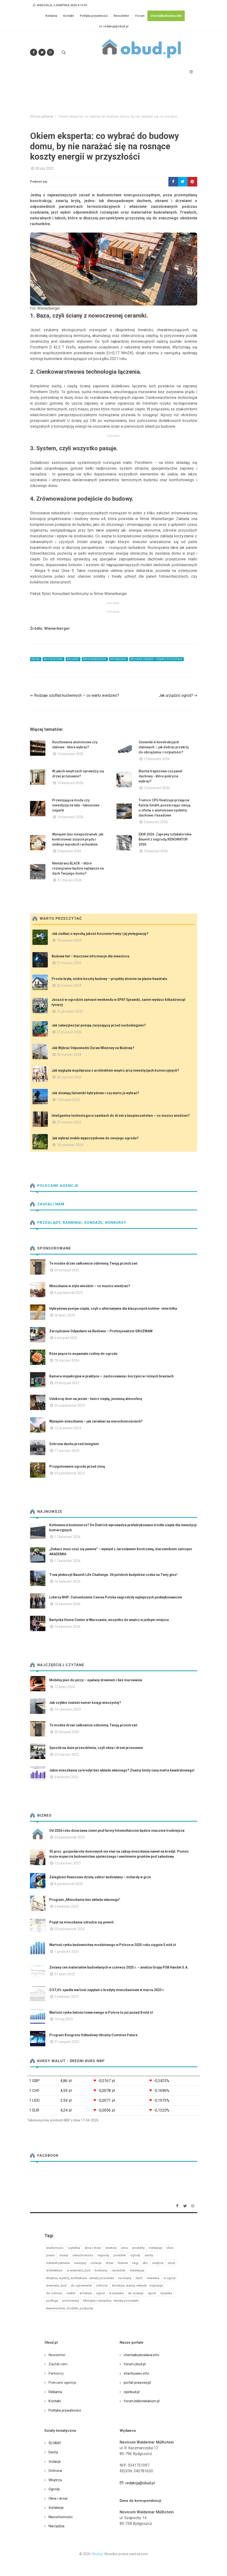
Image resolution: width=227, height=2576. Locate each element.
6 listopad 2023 (65, 1338)
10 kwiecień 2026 (70, 783)
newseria (153, 2278)
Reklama (51, 16)
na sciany (124, 2278)
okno (170, 2248)
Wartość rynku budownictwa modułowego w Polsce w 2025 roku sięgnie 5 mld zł (112, 1945)
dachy (149, 2255)
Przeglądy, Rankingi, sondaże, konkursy (78, 1222)
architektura (54, 2270)
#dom (35, 659)
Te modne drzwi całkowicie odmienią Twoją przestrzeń (93, 1263)
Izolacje (55, 2461)
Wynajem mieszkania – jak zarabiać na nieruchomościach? (96, 1421)
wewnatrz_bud (56, 2285)
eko (145, 2263)
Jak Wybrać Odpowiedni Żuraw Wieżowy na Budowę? (93, 1048)
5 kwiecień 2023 (66, 1997)
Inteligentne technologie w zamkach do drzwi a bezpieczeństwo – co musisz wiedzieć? (121, 1115)
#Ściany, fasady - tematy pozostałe (156, 659)
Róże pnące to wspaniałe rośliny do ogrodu (83, 1354)
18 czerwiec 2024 (70, 1145)
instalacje (155, 2248)
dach (138, 2278)
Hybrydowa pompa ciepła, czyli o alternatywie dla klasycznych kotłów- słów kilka (113, 1308)
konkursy (101, 2270)
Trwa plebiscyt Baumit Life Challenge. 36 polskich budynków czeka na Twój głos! (113, 1575)
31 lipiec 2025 (64, 1974)
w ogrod (169, 2278)
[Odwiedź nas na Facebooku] (33, 52)
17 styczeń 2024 (66, 1451)
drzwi (109, 2263)
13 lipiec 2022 (64, 1687)
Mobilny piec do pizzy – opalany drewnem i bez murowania (95, 1680)
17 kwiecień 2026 (67, 1537)
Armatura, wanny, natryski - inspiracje (137, 2285)
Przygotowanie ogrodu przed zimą (77, 1466)
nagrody (103, 2255)
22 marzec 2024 (69, 985)
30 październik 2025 (69, 1929)
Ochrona (55, 2470)
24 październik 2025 (69, 1837)
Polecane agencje (54, 1185)
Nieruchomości (61, 2517)
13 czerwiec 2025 (67, 1863)
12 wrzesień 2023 (67, 1428)
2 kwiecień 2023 (66, 1906)
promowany (70, 2300)
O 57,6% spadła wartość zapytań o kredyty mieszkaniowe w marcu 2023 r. (107, 1990)
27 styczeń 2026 (69, 1032)
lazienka (166, 2293)
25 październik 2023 (69, 1405)
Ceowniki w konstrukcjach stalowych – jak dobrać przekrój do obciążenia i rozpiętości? (164, 747)
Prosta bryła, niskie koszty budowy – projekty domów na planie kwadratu (109, 979)
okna (124, 2248)
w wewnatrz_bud (78, 2270)
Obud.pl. (97, 2554)
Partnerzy (56, 2373)
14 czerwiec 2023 (67, 1709)
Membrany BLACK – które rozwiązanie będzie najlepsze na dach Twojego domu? (78, 868)
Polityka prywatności (94, 16)
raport (152, 2293)
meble (71, 2293)
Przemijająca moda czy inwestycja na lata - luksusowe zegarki (75, 805)
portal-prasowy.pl (137, 2382)
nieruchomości (83, 2255)
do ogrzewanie (81, 2285)
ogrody (135, 2255)
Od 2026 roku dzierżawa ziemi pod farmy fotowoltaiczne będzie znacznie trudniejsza (116, 1830)
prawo (50, 2255)
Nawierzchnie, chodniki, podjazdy (69, 2308)
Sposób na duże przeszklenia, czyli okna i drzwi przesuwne (96, 1748)
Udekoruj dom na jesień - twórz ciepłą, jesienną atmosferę (95, 1399)
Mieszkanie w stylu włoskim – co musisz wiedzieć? (89, 1286)
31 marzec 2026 (69, 880)
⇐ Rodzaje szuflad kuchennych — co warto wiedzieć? (74, 695)
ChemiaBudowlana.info (166, 16)
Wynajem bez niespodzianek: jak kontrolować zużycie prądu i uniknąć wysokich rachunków (77, 839)
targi (135, 2263)
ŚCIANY (55, 2443)
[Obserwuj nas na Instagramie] (50, 52)
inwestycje (137, 2270)
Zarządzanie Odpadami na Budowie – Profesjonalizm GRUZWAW (101, 1331)
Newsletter (121, 16)
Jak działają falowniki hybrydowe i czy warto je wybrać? (95, 1093)
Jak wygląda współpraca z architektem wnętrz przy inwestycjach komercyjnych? (115, 1070)
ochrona (102, 2285)
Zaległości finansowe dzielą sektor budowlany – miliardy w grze (100, 1877)
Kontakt (68, 16)
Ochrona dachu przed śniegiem (74, 1444)
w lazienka (116, 2293)
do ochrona (54, 2293)
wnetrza (111, 2248)
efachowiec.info (136, 2373)
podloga (52, 2300)
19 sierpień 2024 (69, 940)
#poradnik (118, 659)
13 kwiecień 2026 (157, 759)
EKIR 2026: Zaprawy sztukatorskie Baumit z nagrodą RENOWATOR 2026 (165, 839)
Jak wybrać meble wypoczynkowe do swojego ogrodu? (95, 1138)
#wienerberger (95, 659)
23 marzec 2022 (66, 1754)
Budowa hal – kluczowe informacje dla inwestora (90, 956)
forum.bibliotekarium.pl (142, 2401)
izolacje (96, 2263)
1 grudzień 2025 (66, 1951)
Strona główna (41, 116)
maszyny (80, 2263)
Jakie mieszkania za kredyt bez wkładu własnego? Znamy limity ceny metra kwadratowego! (122, 1770)
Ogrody (54, 2489)
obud (171, 2263)
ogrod (100, 2293)
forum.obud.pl (135, 2364)
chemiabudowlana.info (141, 2355)
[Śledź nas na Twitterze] (42, 52)
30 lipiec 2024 (64, 1315)
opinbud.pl (132, 2392)
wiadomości (54, 2248)
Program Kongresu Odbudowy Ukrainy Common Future (93, 2035)
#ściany (73, 659)
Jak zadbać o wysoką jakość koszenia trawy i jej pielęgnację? (100, 934)
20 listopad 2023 (66, 1270)
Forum (139, 16)
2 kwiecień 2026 (156, 822)
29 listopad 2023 (66, 1383)
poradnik (119, 2255)
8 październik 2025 (68, 1884)
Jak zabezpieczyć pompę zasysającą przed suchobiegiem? (99, 1025)
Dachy (53, 2452)
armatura (86, 2293)
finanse (123, 2263)
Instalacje (56, 2507)
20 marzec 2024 (69, 1055)
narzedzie (118, 2270)
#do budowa (53, 659)
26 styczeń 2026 (69, 1077)
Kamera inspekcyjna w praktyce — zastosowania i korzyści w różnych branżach (111, 1376)
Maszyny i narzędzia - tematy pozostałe (110, 2300)
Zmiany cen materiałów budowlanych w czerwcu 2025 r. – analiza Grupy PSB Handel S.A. (118, 1967)
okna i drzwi (92, 2248)
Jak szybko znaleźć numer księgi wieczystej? (85, 1703)
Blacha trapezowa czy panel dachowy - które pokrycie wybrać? (160, 776)
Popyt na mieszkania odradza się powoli (81, 1922)
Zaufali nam (47, 1204)
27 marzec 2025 (69, 963)
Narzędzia (56, 2526)
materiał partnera (58, 2263)
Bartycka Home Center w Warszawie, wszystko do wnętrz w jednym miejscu (109, 1620)
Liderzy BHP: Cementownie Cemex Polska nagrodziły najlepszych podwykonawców (115, 1597)
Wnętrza (55, 2480)
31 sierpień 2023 (66, 2042)
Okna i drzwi (58, 2498)
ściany (63, 2255)
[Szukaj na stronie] (63, 52)
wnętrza (157, 2263)
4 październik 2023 (68, 1293)
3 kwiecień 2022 (66, 1777)
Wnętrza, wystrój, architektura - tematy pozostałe (80, 2278)
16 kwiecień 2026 (70, 754)
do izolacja (135, 2293)
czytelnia (74, 2248)
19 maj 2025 (63, 2019)
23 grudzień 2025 (70, 1011)
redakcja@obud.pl (113, 26)
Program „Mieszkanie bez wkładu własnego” (84, 1900)
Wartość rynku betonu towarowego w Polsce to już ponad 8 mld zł (101, 2012)
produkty (138, 2248)
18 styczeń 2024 (66, 1360)
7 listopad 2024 (68, 1100)
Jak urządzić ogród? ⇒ (178, 695)
